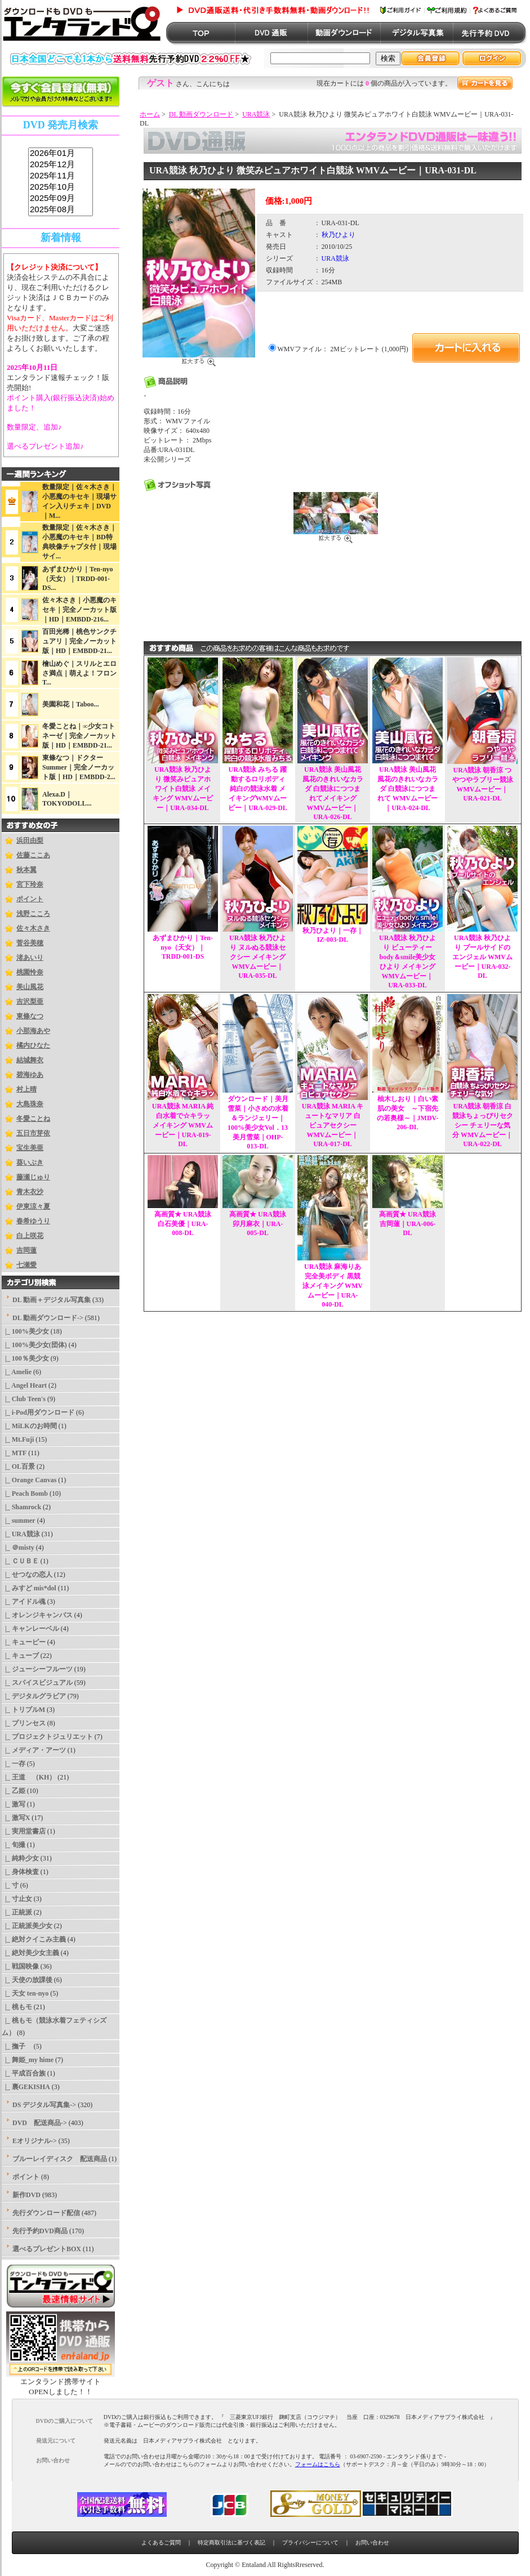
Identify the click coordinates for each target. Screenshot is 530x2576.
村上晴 (26, 1089)
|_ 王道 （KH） (29, 1777)
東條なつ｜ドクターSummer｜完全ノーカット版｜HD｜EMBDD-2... (78, 767)
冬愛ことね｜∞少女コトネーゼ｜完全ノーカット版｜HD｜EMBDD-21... (79, 735)
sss (60, 182)
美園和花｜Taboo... (70, 704)
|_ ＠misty (18, 1547)
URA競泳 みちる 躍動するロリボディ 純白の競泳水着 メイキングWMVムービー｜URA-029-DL (257, 789)
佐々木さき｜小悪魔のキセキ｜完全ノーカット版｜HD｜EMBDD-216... (79, 609)
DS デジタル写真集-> (44, 2105)
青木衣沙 (29, 1192)
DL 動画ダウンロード (201, 114)
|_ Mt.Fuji (18, 1439)
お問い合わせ (372, 2542)
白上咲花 (29, 1236)
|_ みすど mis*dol (29, 1588)
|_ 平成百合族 (24, 2073)
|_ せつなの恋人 (27, 1574)
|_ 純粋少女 (20, 1858)
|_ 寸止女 (17, 1899)
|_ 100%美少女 (25, 1331)
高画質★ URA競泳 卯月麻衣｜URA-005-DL (257, 1223)
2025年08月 (60, 210)
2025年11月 (60, 176)
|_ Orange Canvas (29, 1480)
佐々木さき (33, 928)
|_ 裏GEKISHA (26, 2087)
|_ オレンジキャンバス (37, 1615)
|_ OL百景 (18, 1466)
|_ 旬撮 (13, 1845)
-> (47, 1318)
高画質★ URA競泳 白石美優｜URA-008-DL (182, 1223)
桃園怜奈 (29, 972)
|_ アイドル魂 (24, 1601)
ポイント (29, 899)
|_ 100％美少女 (25, 1358)
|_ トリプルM (23, 1710)
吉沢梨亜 (29, 1001)
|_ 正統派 (17, 1912)
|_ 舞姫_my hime (28, 2060)
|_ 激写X (16, 1818)
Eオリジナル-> (34, 2141)
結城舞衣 (29, 1060)
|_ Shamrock (21, 1507)
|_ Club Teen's (24, 1399)
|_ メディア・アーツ (34, 1750)
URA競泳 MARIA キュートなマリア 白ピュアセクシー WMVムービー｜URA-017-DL (332, 1125)
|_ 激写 (13, 1804)
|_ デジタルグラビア (34, 1696)
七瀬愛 (26, 1265)
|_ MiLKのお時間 (29, 1426)
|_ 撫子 (17, 2046)
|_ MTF (14, 1453)
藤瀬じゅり (33, 1177)
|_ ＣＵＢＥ (20, 1561)
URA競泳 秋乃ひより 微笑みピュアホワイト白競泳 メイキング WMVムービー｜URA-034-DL (183, 789)
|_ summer (18, 1520)
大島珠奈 (29, 1104)
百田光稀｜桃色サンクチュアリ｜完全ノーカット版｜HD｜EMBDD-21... (79, 641)
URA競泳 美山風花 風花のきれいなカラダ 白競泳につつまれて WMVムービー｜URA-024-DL (407, 789)
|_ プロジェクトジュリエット (47, 1737)
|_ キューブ (20, 1656)
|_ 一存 (13, 1764)
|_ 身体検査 (20, 1872)
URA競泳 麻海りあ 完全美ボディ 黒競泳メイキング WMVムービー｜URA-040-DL (332, 1285)
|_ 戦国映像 (20, 1966)
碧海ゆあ (29, 1075)
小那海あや (33, 1031)
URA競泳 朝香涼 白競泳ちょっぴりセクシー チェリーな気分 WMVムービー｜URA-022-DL (482, 1125)
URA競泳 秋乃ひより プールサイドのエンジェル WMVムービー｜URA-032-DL (482, 957)
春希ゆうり (33, 1221)
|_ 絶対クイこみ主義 (34, 1939)
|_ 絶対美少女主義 (30, 1953)
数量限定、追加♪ (34, 427)
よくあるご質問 (161, 2542)
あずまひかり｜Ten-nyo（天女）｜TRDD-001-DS (183, 947)
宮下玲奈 (29, 884)
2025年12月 (60, 165)
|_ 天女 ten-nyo (25, 1993)
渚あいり (29, 957)
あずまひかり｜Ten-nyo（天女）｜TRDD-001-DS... (77, 578)
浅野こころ (33, 914)
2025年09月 (60, 198)
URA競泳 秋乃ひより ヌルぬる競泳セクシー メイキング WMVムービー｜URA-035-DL (257, 957)
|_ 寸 (10, 1885)
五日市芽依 (33, 1133)
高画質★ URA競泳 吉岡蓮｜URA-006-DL (407, 1223)
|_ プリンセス (24, 1723)
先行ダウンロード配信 (46, 2213)
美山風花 (29, 987)
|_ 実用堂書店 (24, 1831)
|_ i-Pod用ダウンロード (38, 1412)
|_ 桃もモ (17, 2007)
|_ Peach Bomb (25, 1493)
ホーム (150, 114)
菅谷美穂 (29, 943)
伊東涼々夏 (33, 1206)
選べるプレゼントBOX (46, 2249)
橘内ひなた (33, 1045)
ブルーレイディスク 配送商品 (59, 2159)
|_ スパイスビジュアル (37, 1683)
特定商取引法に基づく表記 (231, 2542)
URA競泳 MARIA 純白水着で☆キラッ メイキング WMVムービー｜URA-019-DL (182, 1125)
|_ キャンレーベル (30, 1629)
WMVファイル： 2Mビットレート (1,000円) (343, 349)
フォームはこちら (317, 2464)
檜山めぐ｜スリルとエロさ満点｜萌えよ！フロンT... (79, 673)
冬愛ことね (33, 1118)
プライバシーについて (310, 2542)
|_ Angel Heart (24, 1385)
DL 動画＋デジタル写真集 (51, 1300)
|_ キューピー (24, 1642)
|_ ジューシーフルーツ (37, 1669)
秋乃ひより (338, 235)
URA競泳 (256, 114)
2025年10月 (60, 187)
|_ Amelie (17, 1372)
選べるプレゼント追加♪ (45, 446)
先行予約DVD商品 (40, 2231)
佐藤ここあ (33, 855)
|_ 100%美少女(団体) (34, 1345)
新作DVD (26, 2195)
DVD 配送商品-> (39, 2123)
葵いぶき (29, 1162)
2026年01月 (60, 153)
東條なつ (29, 1016)
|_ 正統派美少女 (27, 1926)
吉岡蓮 (26, 1250)
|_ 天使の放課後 (27, 1980)
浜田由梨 (29, 840)
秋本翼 (26, 870)
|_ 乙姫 (13, 1791)
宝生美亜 (29, 1148)
